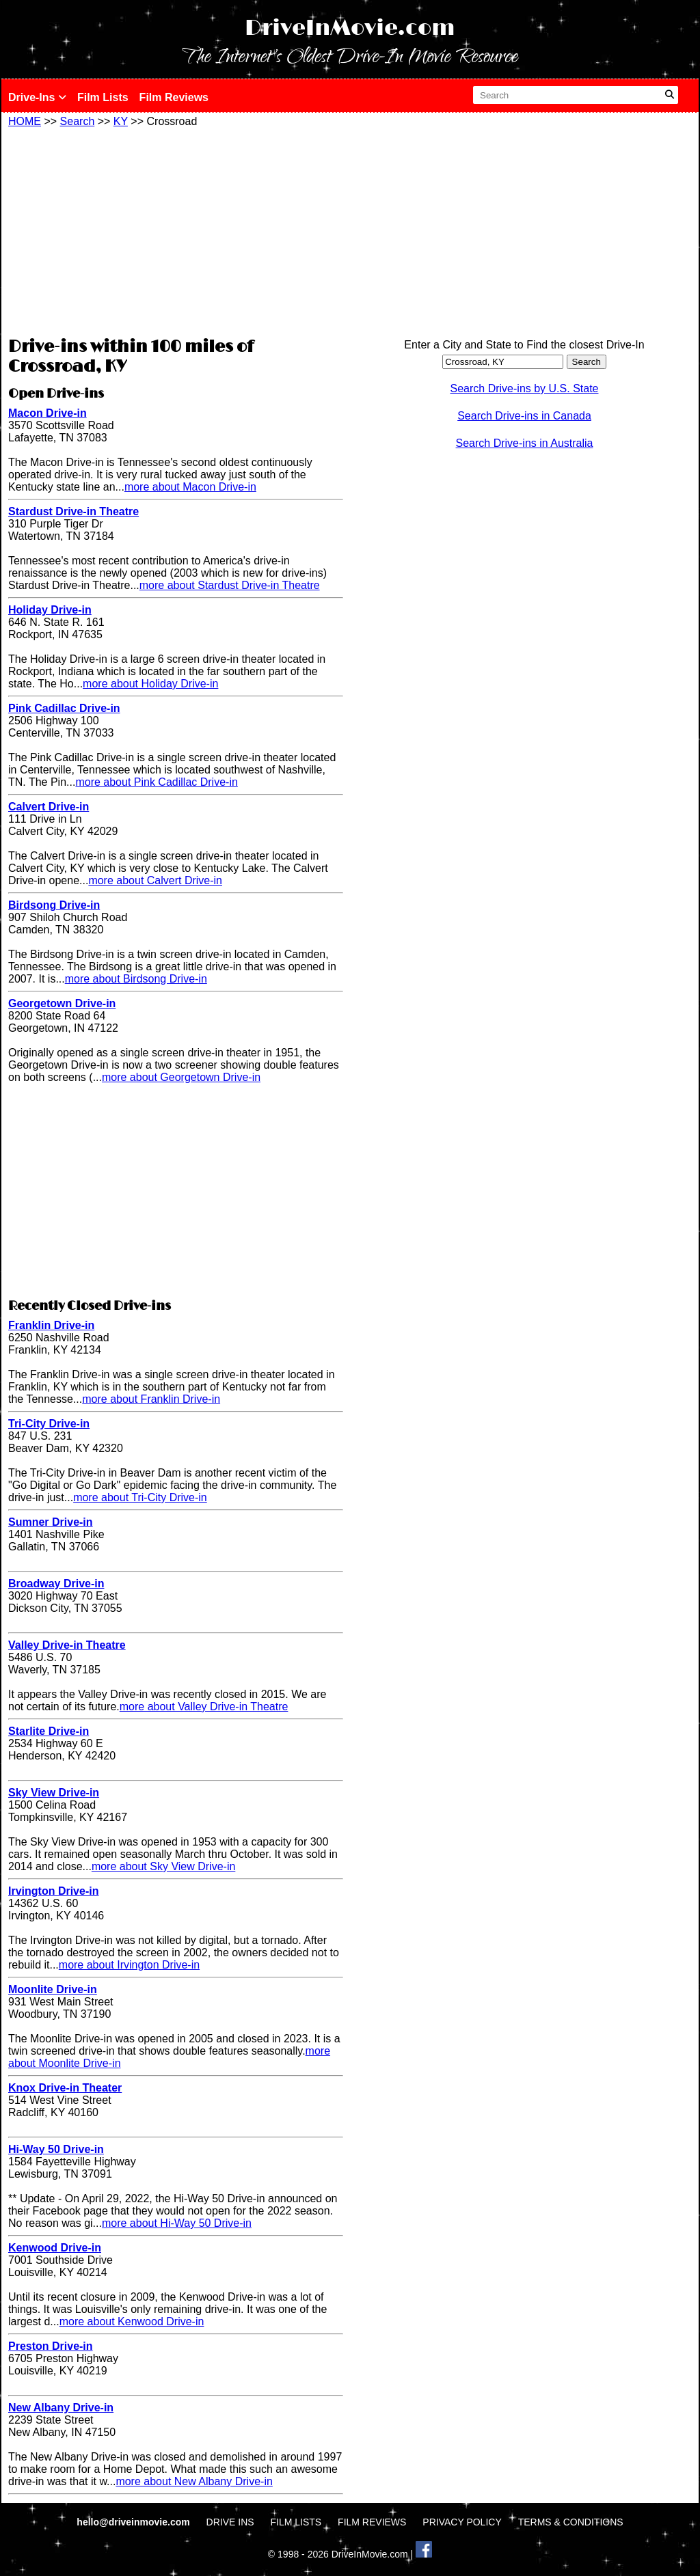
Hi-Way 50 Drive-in (56, 2149)
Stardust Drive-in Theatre (73, 511)
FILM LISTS (296, 2522)
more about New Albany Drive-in (194, 2481)
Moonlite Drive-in (52, 1989)
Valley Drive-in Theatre (67, 1645)
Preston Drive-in (50, 2346)
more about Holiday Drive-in (150, 683)
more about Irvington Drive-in (129, 1965)
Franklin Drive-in (51, 1325)
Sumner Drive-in (50, 1522)
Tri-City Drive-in (49, 1423)
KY (120, 121)
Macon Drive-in (47, 413)
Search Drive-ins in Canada (524, 416)
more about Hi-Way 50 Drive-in (177, 2223)
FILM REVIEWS (372, 2522)
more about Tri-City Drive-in (140, 1497)
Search (77, 121)
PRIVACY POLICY (461, 2522)
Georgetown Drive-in (62, 1003)
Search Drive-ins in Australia (524, 443)
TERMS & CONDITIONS (570, 2522)
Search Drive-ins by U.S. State (524, 388)
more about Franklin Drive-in (151, 1399)
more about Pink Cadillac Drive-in (156, 782)
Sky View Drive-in (53, 1792)
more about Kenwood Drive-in (131, 2321)
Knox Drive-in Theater (65, 2088)
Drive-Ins (37, 97)
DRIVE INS (230, 2522)
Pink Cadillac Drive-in (64, 708)
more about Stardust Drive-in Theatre (229, 585)
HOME (24, 121)
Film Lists (103, 97)
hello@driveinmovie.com (134, 2522)
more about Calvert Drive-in (155, 880)
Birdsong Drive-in (54, 905)
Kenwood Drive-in (54, 2247)
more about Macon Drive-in (190, 487)
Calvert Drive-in (48, 806)
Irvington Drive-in (53, 1891)
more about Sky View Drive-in (163, 1866)
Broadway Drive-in (56, 1583)
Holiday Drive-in (50, 610)
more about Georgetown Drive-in (181, 1077)
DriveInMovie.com (350, 28)
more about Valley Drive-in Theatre (204, 1706)
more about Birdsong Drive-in (136, 979)
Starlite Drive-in (48, 1731)
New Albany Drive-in (60, 2407)
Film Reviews (173, 97)
